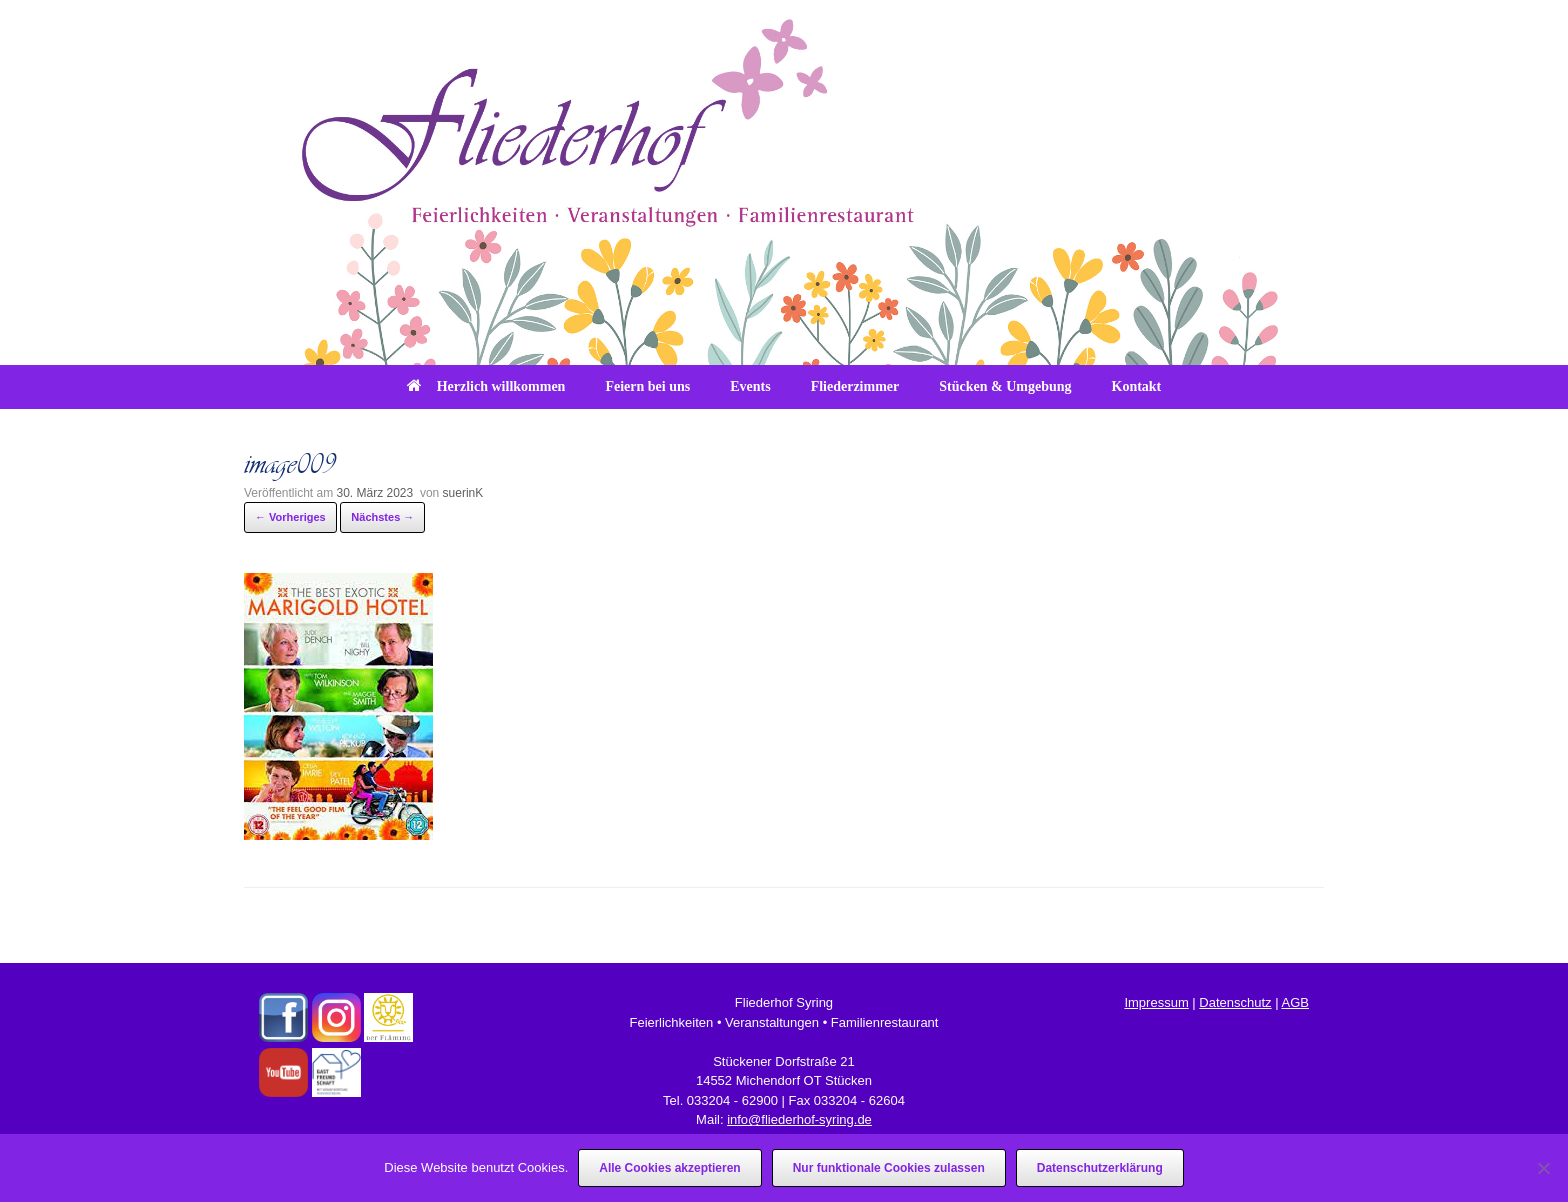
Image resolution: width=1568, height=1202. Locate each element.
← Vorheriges (290, 517)
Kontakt (1137, 386)
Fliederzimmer (855, 386)
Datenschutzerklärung (1100, 1168)
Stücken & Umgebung (1005, 386)
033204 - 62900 (732, 1100)
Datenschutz (1235, 1002)
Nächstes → (382, 517)
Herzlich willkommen (486, 386)
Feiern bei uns (647, 386)
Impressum (1156, 1002)
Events (750, 386)
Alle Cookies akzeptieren (669, 1168)
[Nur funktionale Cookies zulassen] (1543, 1168)
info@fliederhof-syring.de (799, 1119)
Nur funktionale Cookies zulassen (889, 1168)
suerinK (463, 493)
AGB (1294, 1002)
